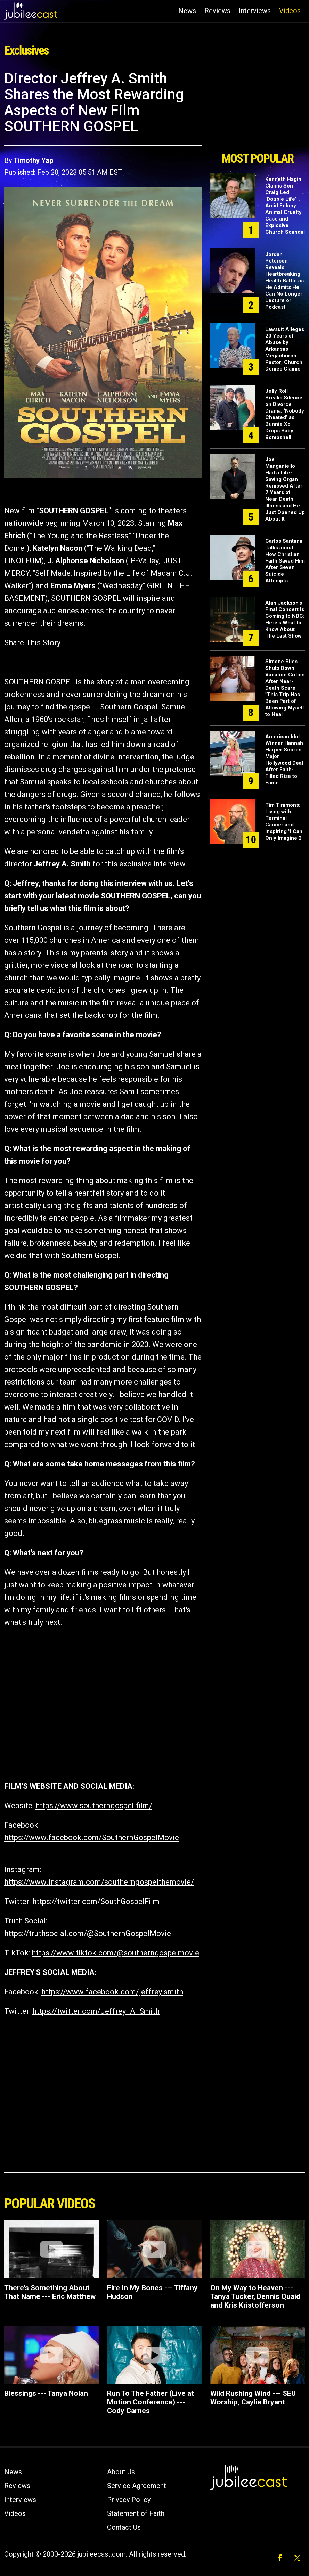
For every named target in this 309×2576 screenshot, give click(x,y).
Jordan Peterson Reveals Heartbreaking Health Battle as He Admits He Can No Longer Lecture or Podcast (284, 280)
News (187, 11)
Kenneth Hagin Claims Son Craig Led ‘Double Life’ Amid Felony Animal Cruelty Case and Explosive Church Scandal (285, 205)
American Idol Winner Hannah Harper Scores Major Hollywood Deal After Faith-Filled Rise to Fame (284, 759)
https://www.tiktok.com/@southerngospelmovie (115, 1952)
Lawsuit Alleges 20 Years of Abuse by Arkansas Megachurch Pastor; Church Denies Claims (284, 349)
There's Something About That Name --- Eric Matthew (50, 2292)
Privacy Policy (129, 2499)
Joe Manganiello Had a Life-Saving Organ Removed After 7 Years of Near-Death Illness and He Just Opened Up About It (285, 489)
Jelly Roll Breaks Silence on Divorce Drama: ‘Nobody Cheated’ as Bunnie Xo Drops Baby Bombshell (284, 414)
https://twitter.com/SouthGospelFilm (96, 1901)
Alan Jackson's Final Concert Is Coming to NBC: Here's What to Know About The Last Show (284, 619)
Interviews (255, 11)
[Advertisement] (257, 108)
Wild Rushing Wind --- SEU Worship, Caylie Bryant (253, 2397)
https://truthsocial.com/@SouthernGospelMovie (87, 1933)
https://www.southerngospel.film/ (93, 1805)
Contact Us (124, 2527)
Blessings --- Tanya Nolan (46, 2393)
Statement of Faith (135, 2513)
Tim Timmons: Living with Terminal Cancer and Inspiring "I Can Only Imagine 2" (284, 821)
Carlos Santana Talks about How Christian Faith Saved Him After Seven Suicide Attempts (285, 561)
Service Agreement (136, 2486)
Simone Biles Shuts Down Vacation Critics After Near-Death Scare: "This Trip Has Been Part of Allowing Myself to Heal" (284, 687)
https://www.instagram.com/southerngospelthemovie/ (99, 1882)
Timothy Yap (33, 160)
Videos (290, 11)
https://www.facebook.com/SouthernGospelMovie (91, 1837)
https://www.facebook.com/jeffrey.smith (112, 1991)
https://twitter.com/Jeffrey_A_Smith (96, 2011)
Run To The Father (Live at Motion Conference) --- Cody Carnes (150, 2402)
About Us (121, 2472)
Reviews (217, 11)
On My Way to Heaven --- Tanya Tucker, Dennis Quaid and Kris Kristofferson (255, 2296)
